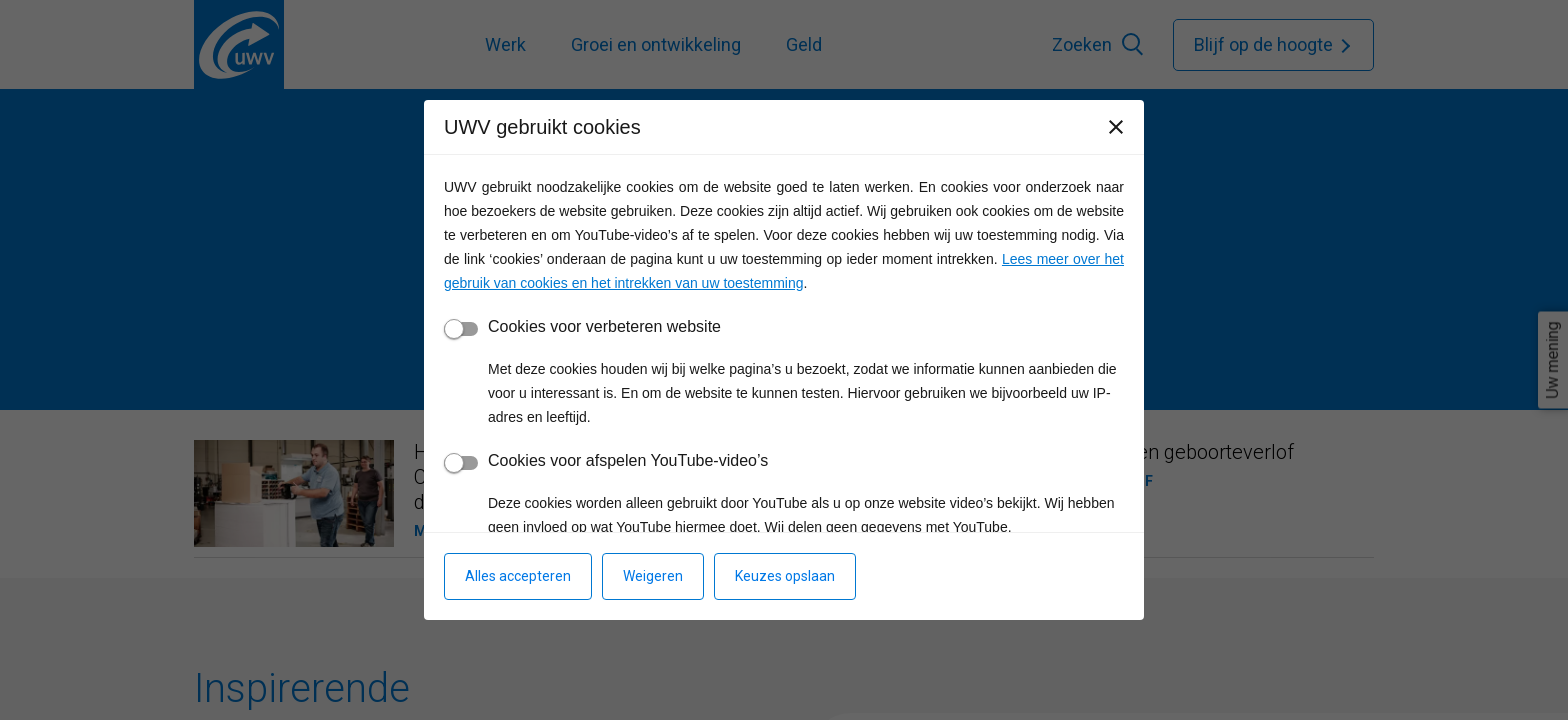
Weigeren (653, 576)
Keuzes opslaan (785, 576)
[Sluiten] (1116, 127)
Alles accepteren (518, 576)
